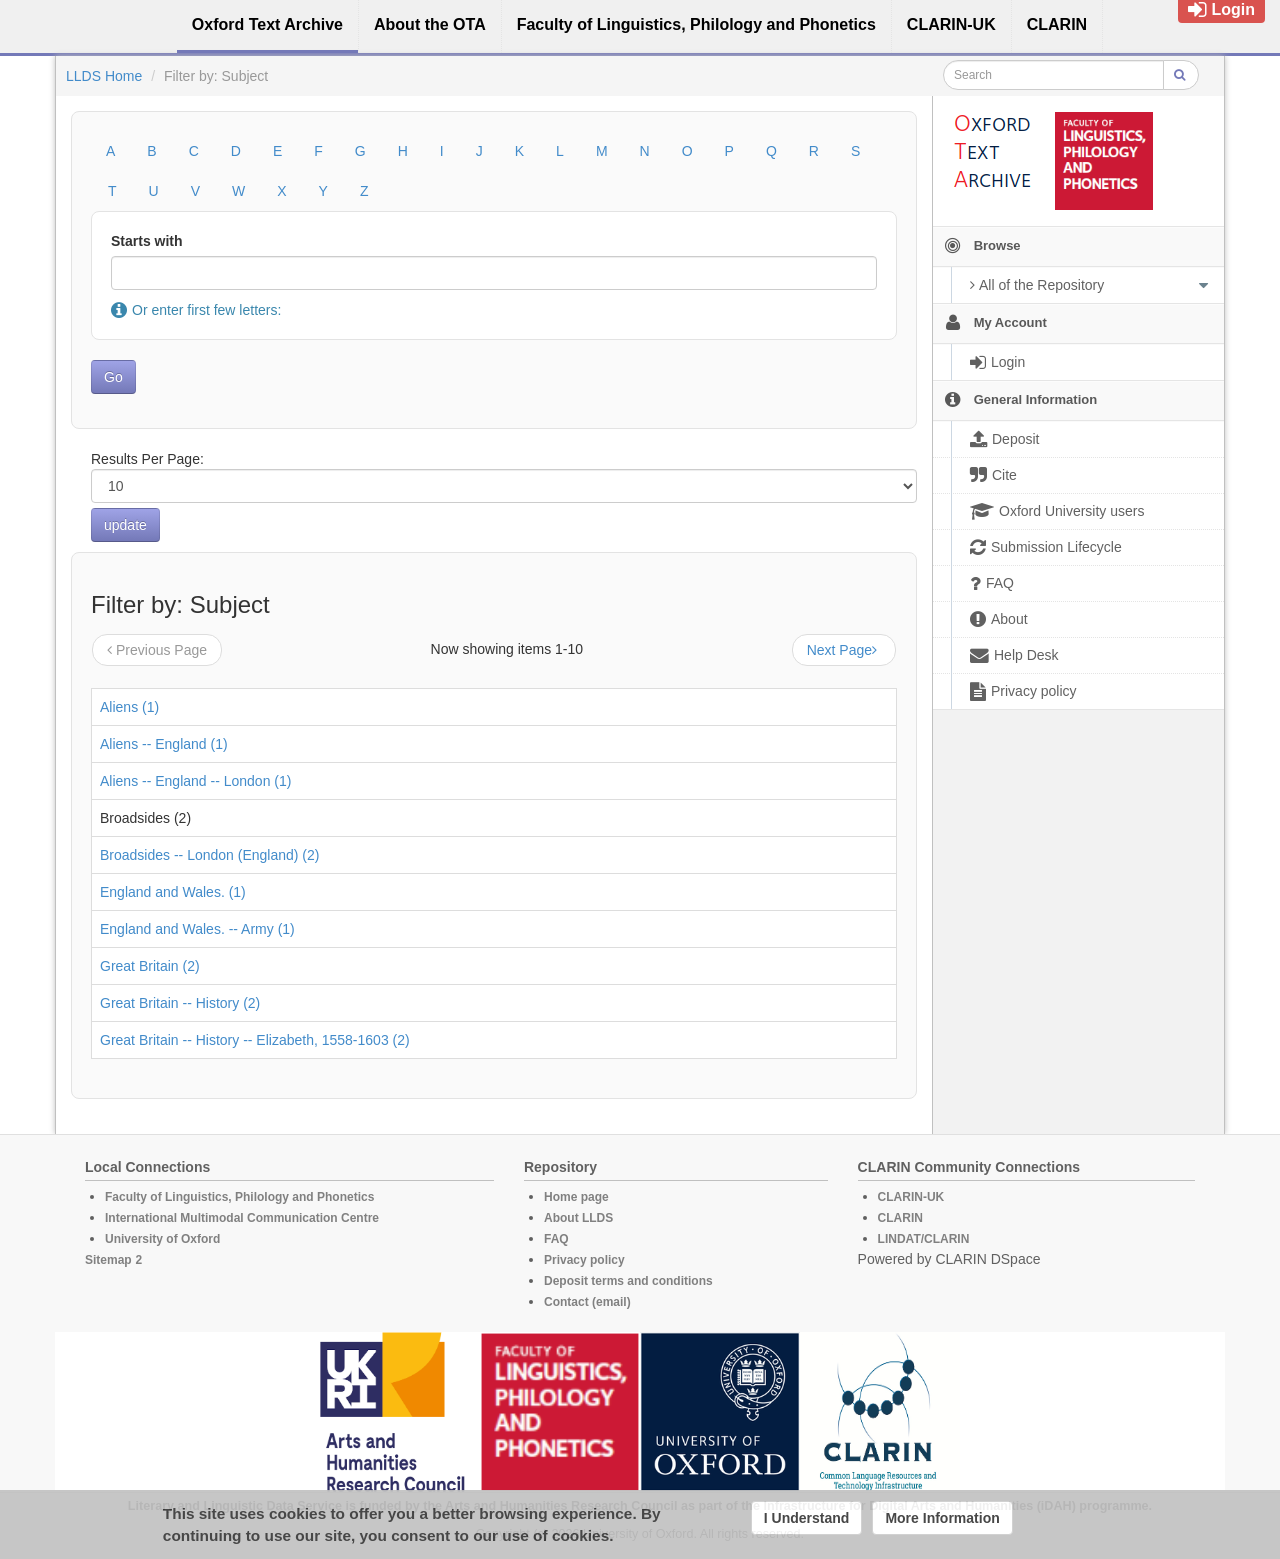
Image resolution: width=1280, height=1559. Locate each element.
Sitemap (108, 1260)
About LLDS (578, 1218)
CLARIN (900, 1218)
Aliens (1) (129, 707)
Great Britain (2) (150, 966)
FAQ (556, 1239)
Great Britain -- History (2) (180, 1003)
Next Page (844, 650)
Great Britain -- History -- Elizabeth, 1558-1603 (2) (255, 1040)
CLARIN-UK (911, 1197)
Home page (576, 1197)
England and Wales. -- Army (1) (197, 929)
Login (1221, 9)
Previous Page (157, 650)
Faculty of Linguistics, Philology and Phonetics (239, 1197)
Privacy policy (584, 1260)
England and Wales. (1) (173, 892)
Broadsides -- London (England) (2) (209, 855)
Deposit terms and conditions (628, 1281)
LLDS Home (104, 76)
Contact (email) (587, 1302)
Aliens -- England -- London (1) (195, 781)
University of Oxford (162, 1239)
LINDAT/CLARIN (924, 1239)
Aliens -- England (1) (164, 744)
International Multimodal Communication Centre (242, 1218)
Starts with (147, 241)
